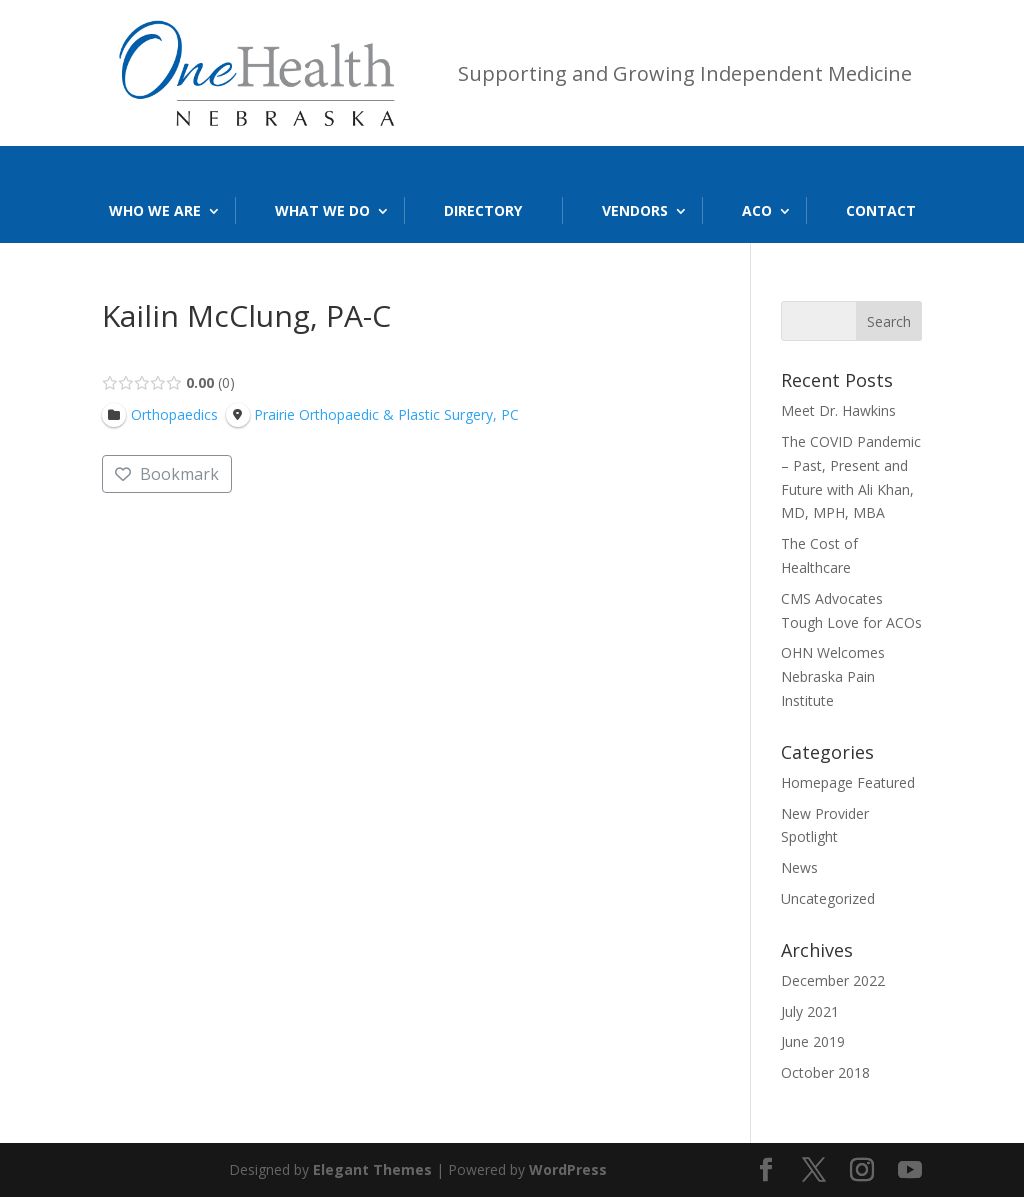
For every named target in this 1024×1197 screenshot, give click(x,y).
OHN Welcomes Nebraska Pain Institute (833, 676)
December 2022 (833, 980)
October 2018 (825, 1072)
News (799, 867)
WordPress (568, 1169)
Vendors (635, 210)
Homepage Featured (848, 782)
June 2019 (813, 1041)
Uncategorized (828, 898)
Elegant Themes (372, 1169)
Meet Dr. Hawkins (838, 410)
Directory (483, 210)
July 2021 (810, 1011)
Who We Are (155, 210)
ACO (757, 210)
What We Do (322, 210)
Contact (881, 210)
